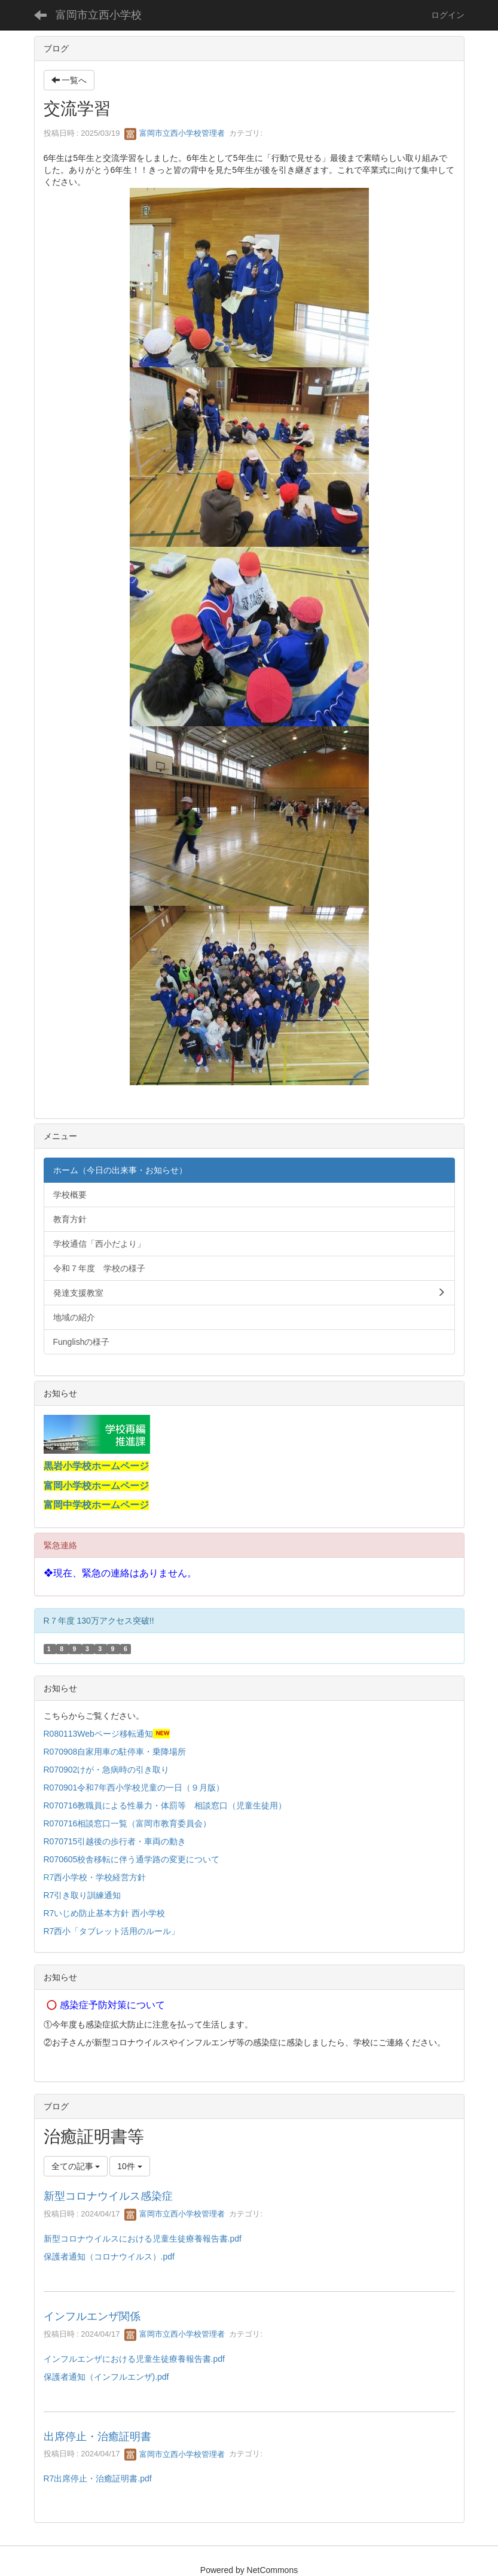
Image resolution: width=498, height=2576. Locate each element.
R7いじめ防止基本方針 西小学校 (105, 1913)
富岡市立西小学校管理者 (174, 133)
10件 (129, 2166)
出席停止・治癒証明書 (97, 2437)
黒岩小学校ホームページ (96, 1466)
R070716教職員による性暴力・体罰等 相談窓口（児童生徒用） (165, 1805)
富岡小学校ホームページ (96, 1486)
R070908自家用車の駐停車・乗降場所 (115, 1751)
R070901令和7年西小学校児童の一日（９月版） (134, 1787)
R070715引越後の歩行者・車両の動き (115, 1841)
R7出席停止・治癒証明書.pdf (98, 2478)
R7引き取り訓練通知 (84, 1895)
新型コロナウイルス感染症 (108, 2196)
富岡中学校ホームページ (96, 1505)
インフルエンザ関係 (92, 2316)
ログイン (448, 15)
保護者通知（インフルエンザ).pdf (106, 2377)
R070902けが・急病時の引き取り (107, 1769)
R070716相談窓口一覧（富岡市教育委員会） (128, 1823)
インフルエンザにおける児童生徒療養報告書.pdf (134, 2359)
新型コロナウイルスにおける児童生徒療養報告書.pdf (143, 2238)
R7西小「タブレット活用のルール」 (113, 1931)
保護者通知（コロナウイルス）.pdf (109, 2256)
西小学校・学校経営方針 (100, 1877)
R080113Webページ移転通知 (98, 1733)
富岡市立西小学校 (99, 15)
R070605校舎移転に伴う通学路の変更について (133, 1859)
